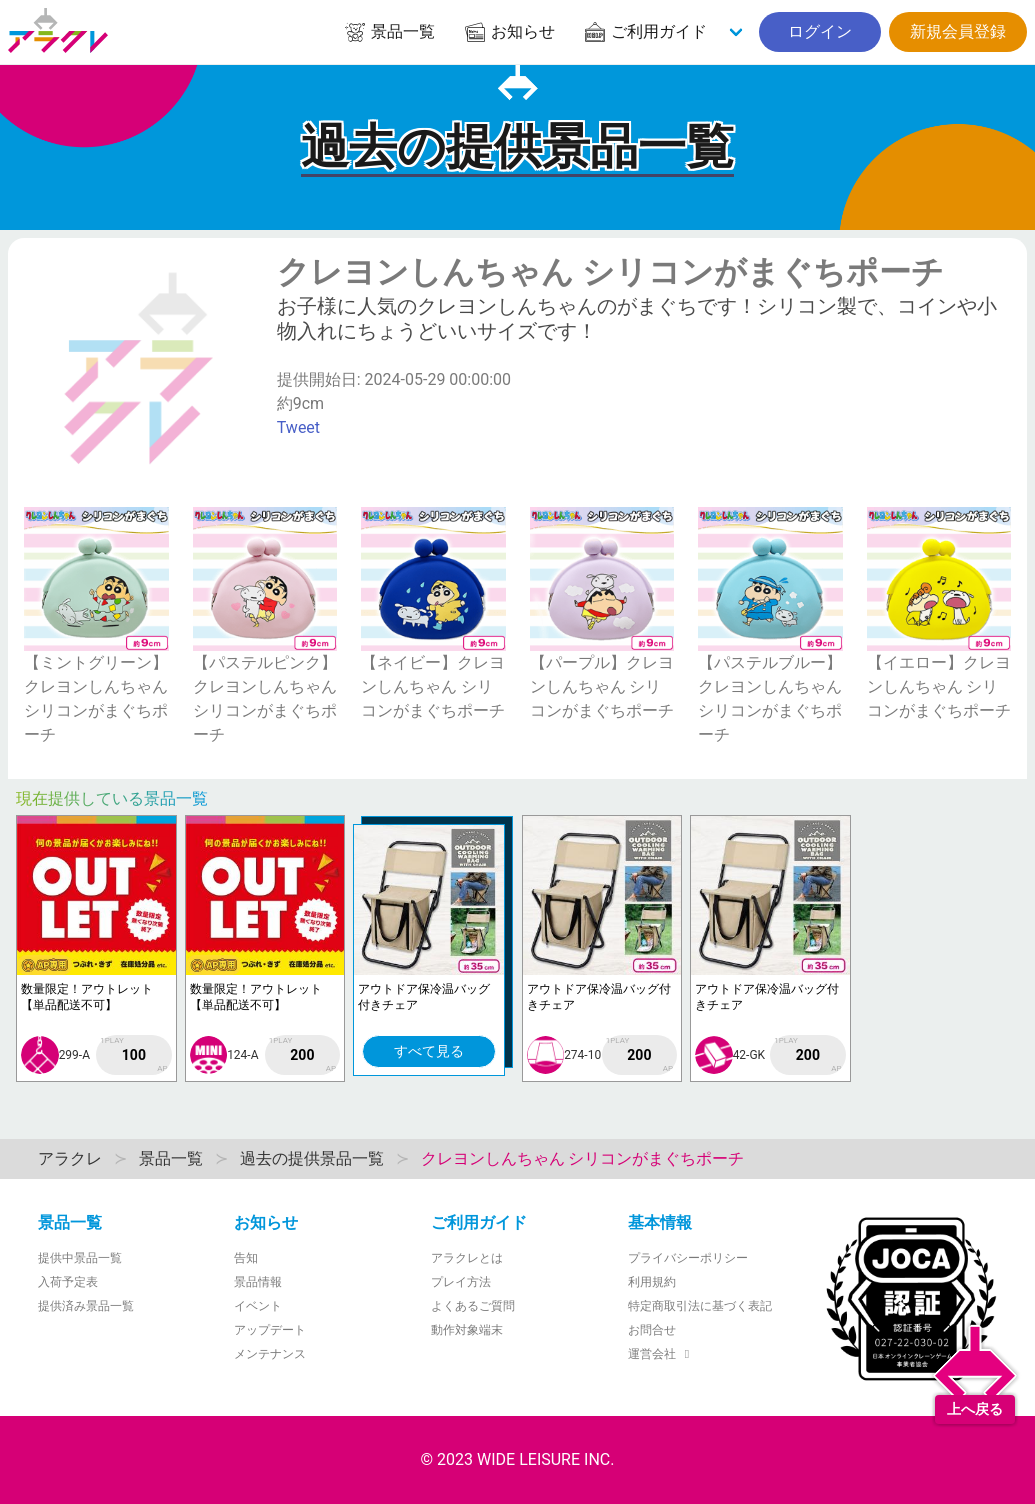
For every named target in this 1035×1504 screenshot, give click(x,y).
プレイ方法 (461, 1282)
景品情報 (258, 1282)
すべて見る (429, 1051)
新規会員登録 (958, 31)
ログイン (820, 31)
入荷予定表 (68, 1282)
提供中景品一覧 (80, 1258)
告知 (246, 1258)
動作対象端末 (467, 1330)
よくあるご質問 (473, 1306)
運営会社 (661, 1354)
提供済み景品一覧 (86, 1306)
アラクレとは (467, 1258)
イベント (258, 1306)
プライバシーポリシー (688, 1258)
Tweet (298, 427)
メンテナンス (270, 1354)
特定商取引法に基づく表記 (700, 1306)
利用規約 (652, 1282)
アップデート (270, 1330)
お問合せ (652, 1330)
